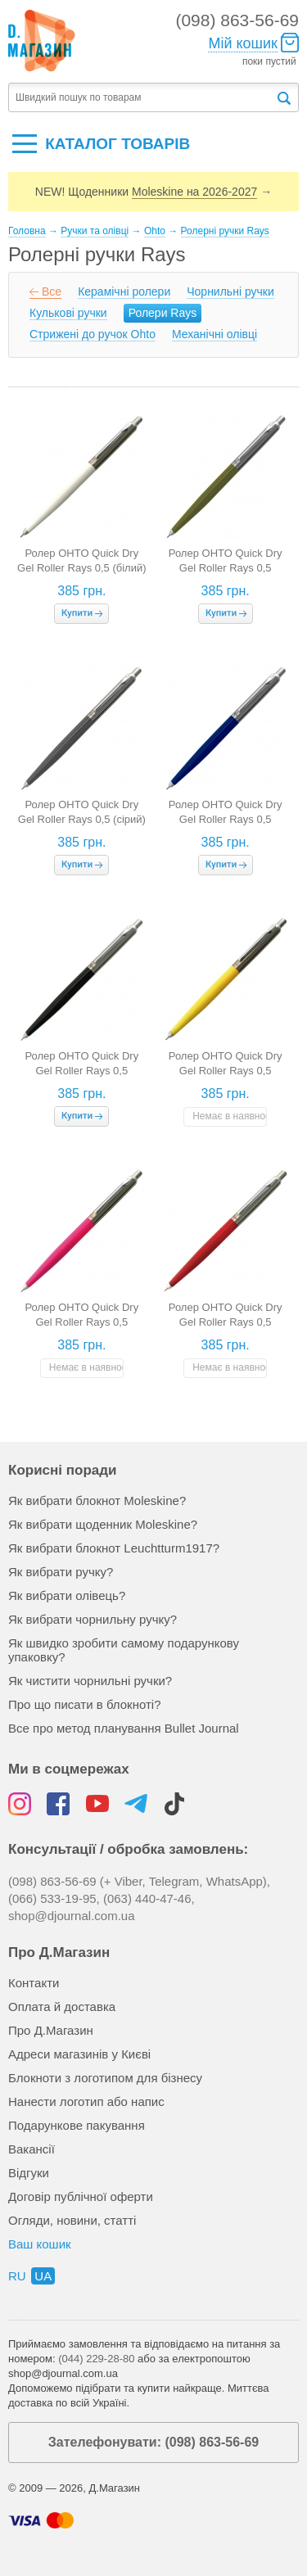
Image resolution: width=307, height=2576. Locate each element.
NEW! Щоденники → (153, 192)
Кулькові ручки (68, 312)
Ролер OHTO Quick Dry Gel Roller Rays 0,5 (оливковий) (225, 568)
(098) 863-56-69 (237, 20)
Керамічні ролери (124, 291)
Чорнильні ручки (230, 291)
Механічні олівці (214, 334)
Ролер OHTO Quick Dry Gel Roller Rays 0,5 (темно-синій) (225, 819)
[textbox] (141, 98)
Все (51, 291)
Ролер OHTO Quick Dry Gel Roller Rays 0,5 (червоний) (225, 1322)
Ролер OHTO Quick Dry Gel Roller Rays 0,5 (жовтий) (225, 1070)
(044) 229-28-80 (96, 2358)
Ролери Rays (163, 312)
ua (43, 2276)
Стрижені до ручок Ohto (92, 334)
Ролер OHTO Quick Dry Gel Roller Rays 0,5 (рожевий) (81, 1322)
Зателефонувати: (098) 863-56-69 (153, 2442)
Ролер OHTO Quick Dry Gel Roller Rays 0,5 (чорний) (81, 1070)
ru (17, 2276)
